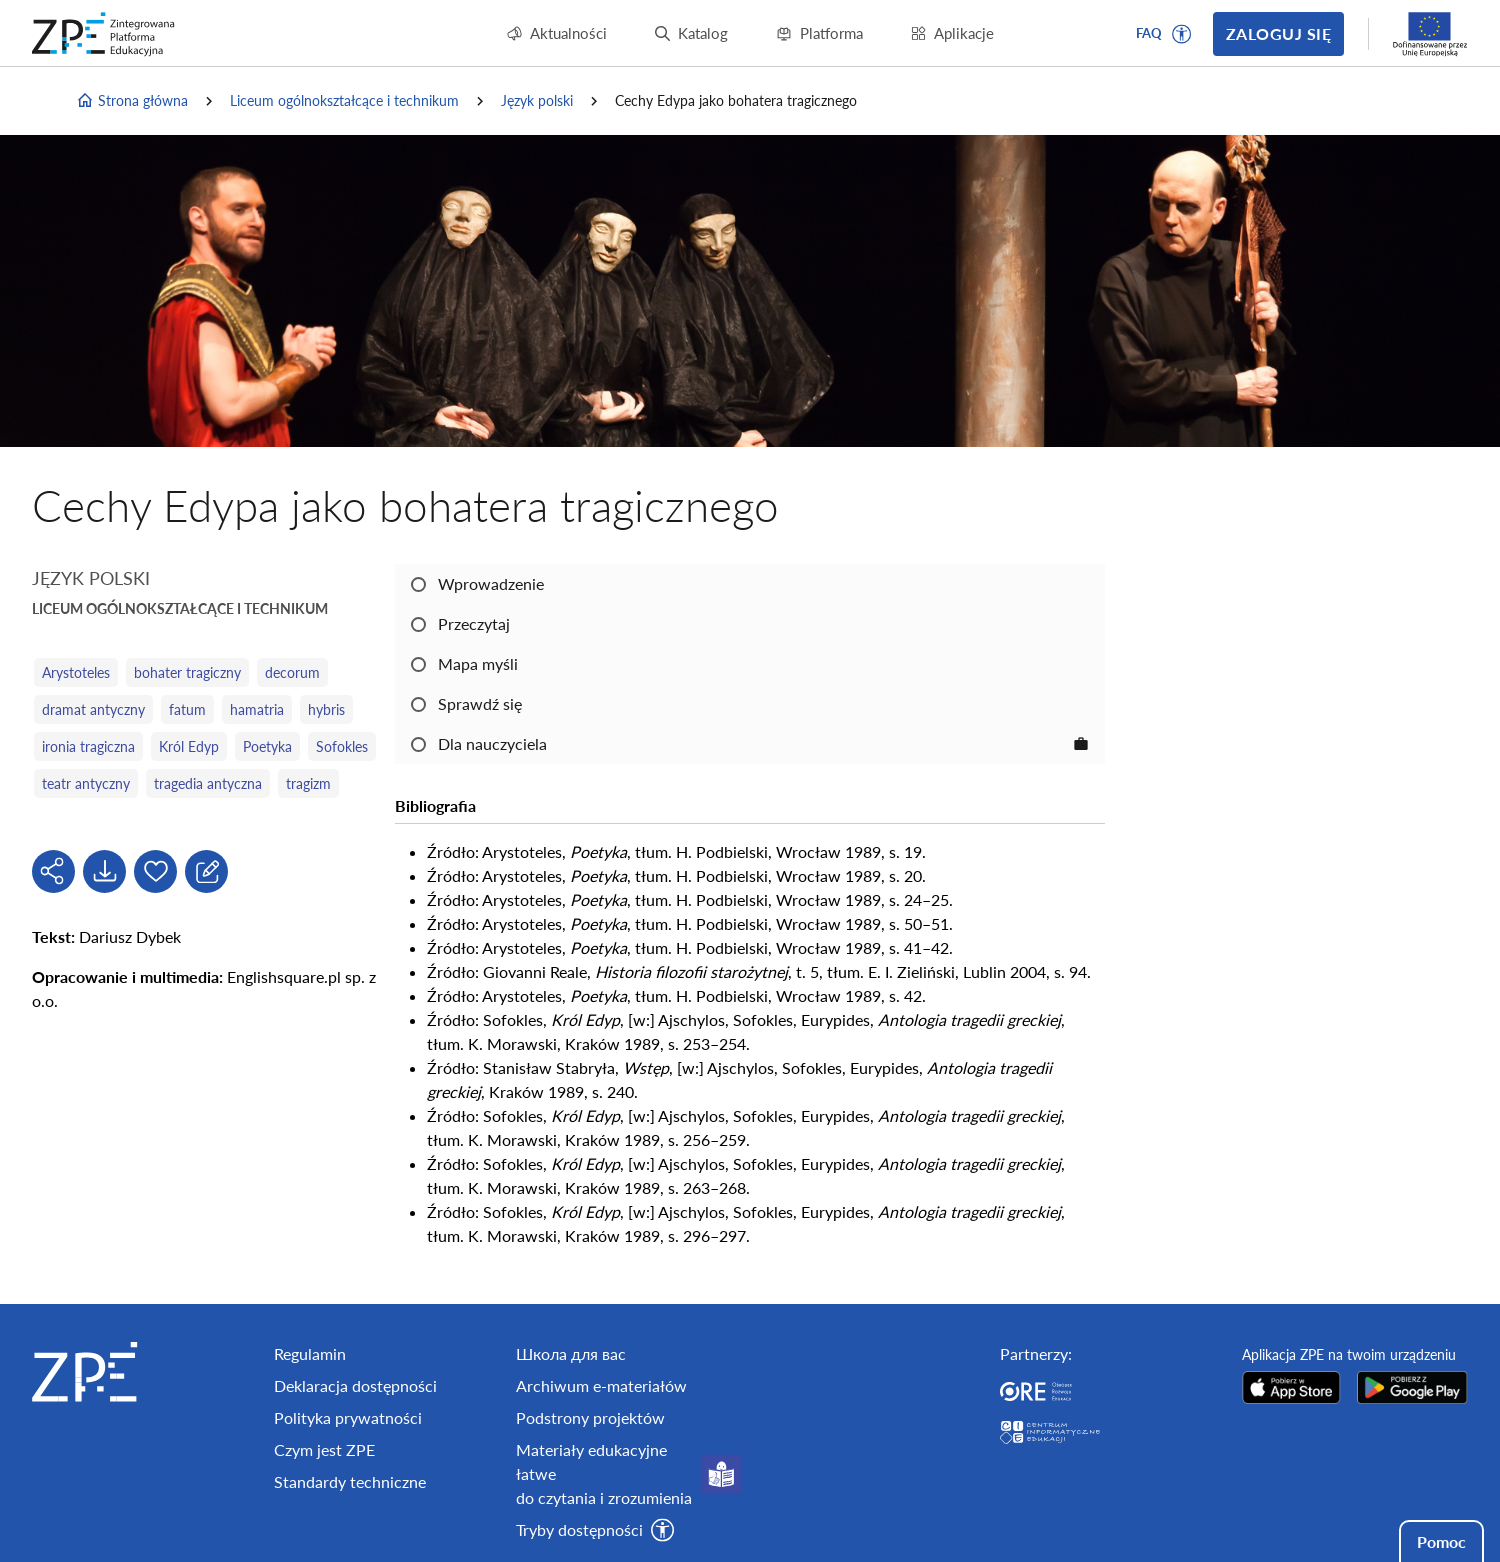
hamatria (257, 709)
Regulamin (310, 1353)
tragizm (308, 783)
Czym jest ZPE (324, 1449)
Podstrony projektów (590, 1417)
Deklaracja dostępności (355, 1385)
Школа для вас (571, 1353)
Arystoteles (76, 672)
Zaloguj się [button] (1278, 33)
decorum (292, 672)
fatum (187, 709)
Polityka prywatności (348, 1417)
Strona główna (132, 101)
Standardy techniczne (350, 1481)
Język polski (537, 100)
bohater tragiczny (187, 672)
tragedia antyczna (208, 783)
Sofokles (342, 746)
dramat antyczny (93, 709)
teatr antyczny (86, 783)
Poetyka (267, 746)
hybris (326, 709)
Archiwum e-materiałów (601, 1385)
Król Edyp (189, 746)
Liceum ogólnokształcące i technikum (344, 100)
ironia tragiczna (88, 746)
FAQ (1149, 33)
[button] (1182, 34)
